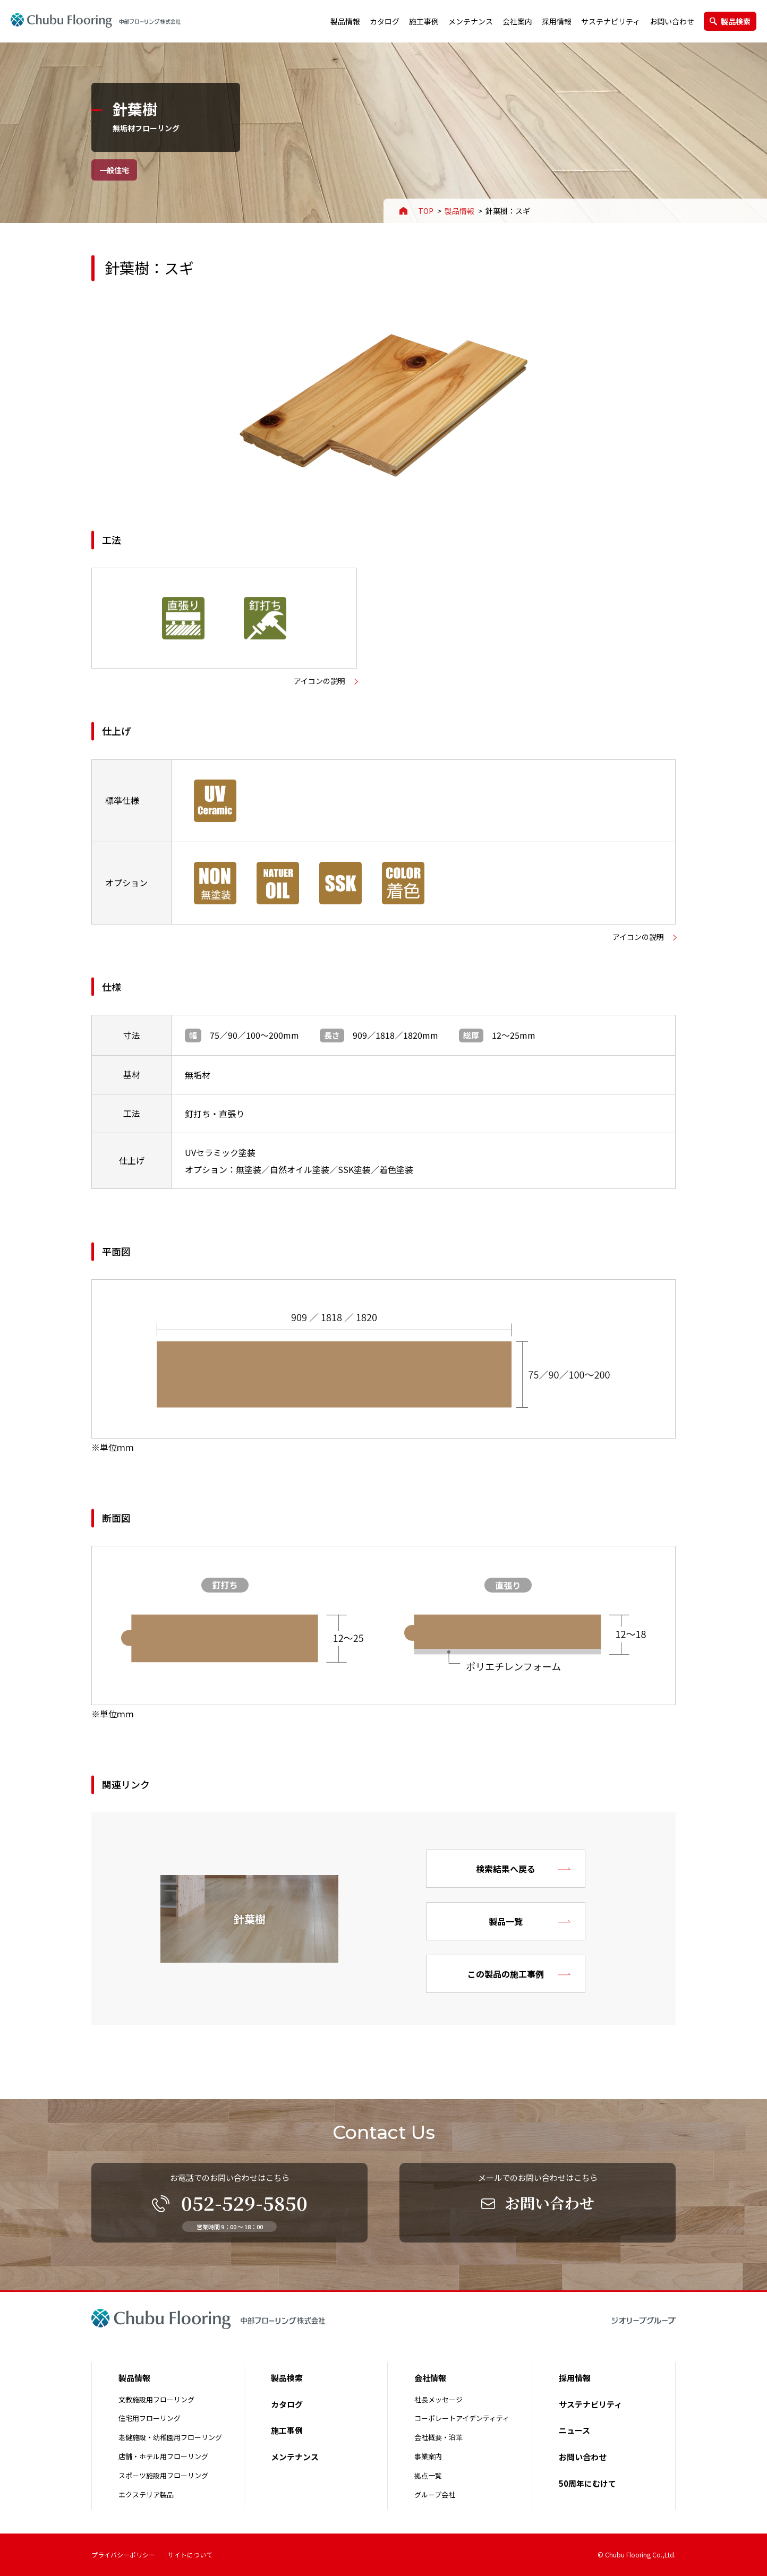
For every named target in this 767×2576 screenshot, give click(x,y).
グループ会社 (434, 2494)
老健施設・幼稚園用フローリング (170, 2437)
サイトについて (190, 2554)
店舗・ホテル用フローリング (163, 2456)
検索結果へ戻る (505, 1868)
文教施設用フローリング (156, 2399)
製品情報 (345, 21)
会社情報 (430, 2377)
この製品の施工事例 (505, 1973)
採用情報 (557, 21)
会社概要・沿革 (438, 2437)
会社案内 (517, 21)
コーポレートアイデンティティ (461, 2418)
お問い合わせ (672, 21)
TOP (425, 211)
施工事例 (424, 21)
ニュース (574, 2430)
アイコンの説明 (319, 680)
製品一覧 (506, 1921)
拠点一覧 (428, 2475)
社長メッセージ (438, 2399)
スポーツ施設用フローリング (163, 2475)
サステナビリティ (610, 21)
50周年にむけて (587, 2483)
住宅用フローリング (149, 2418)
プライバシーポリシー (123, 2554)
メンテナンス (470, 21)
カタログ (384, 21)
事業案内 (428, 2456)
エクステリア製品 (146, 2494)
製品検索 (736, 21)
